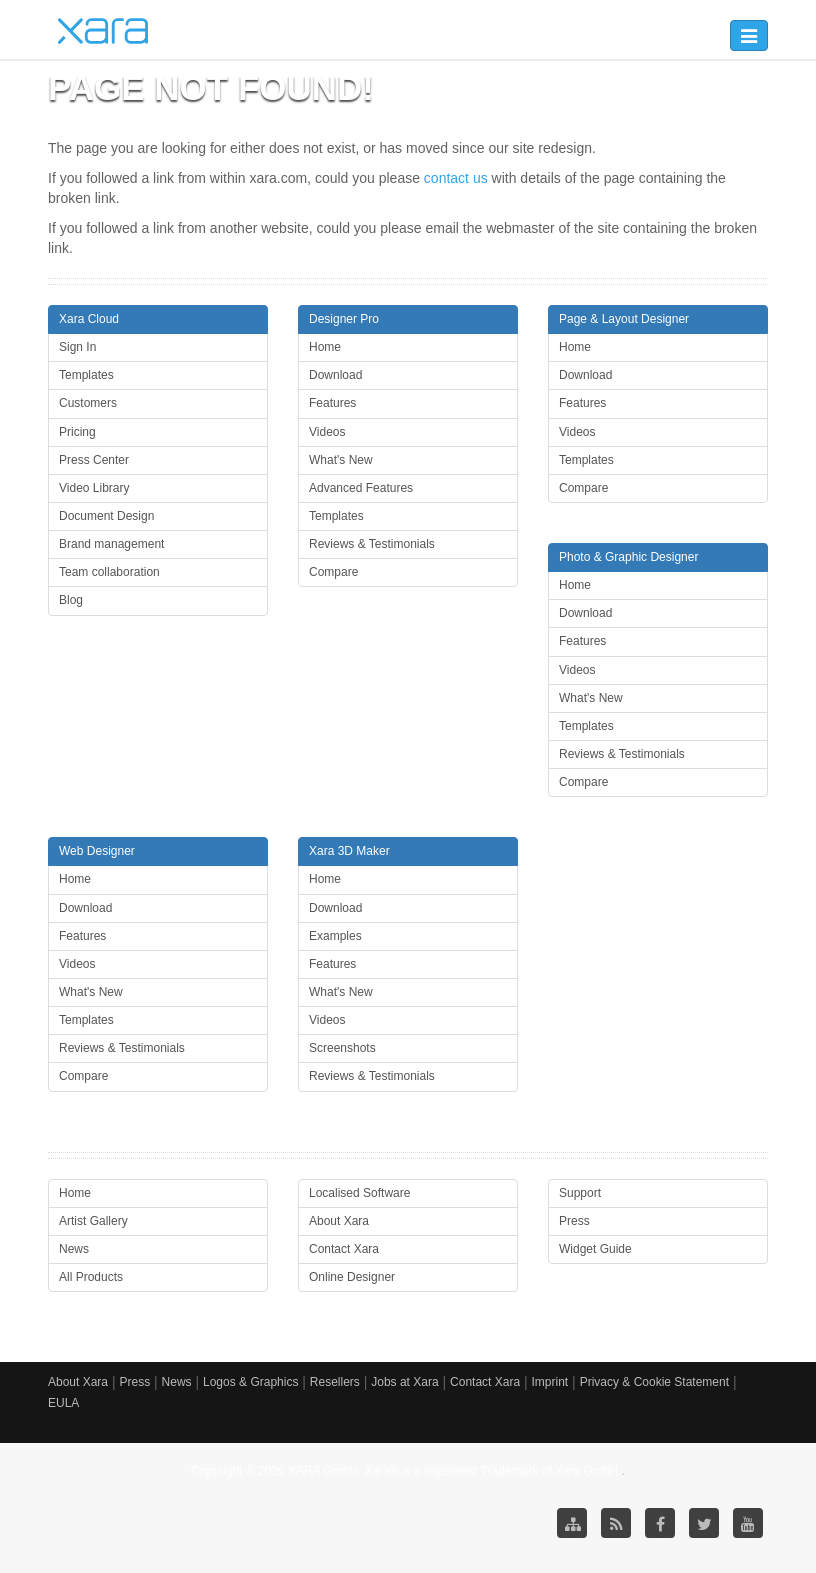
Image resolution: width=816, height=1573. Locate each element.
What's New (341, 460)
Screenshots (342, 1048)
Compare (333, 572)
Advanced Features (361, 488)
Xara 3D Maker (349, 851)
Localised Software (359, 1193)
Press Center (94, 460)
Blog (71, 600)
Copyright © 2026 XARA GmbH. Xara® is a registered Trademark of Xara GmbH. (406, 1471)
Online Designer (352, 1277)
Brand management (111, 544)
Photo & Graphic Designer (628, 557)
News (74, 1249)
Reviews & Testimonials (372, 544)
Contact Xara (344, 1249)
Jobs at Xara (404, 1382)
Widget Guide (595, 1249)
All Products (91, 1277)
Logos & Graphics (250, 1382)
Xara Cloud (89, 319)
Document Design (106, 516)
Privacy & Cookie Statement (654, 1382)
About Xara (339, 1221)
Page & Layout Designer (624, 319)
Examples (335, 936)
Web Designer (97, 851)
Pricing (77, 432)
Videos (327, 432)
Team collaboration (109, 572)
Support (580, 1193)
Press (574, 1221)
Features (332, 403)
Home (325, 347)
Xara (103, 31)
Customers (88, 403)
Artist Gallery (93, 1221)
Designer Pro (344, 319)
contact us (456, 178)
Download (335, 375)
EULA (63, 1403)
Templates (86, 375)
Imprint (550, 1382)
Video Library (94, 488)
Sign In (77, 347)
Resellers (335, 1382)
